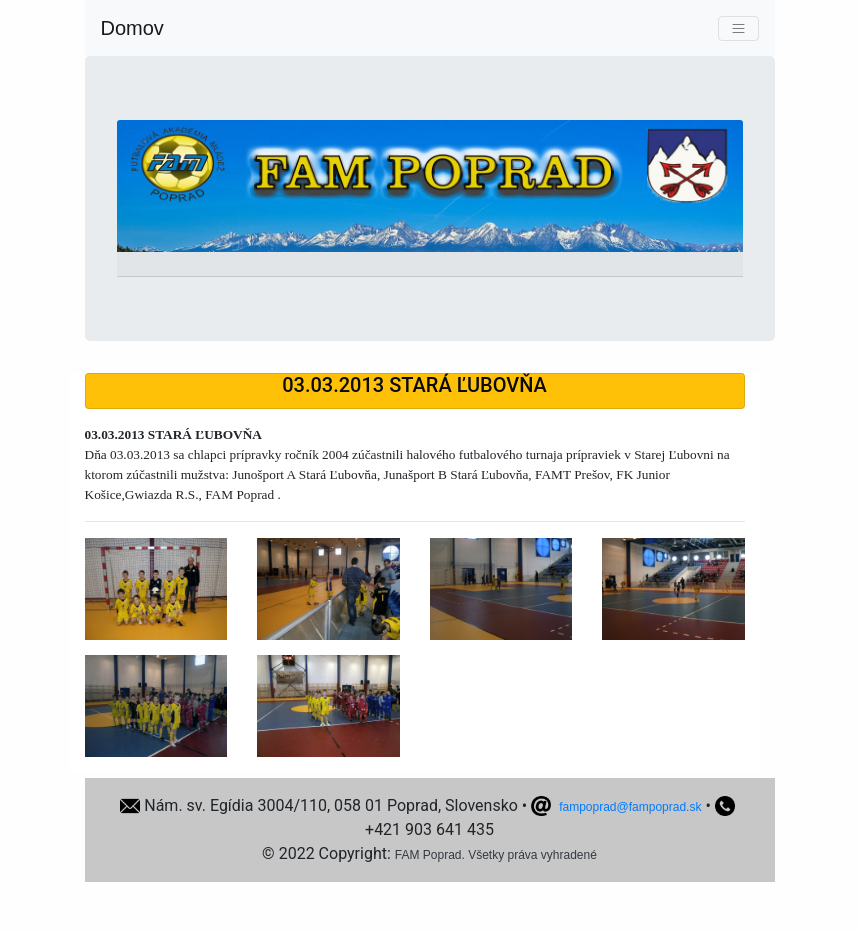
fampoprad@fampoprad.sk (630, 807)
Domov (132, 28)
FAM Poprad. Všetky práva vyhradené (496, 855)
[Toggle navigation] (738, 28)
